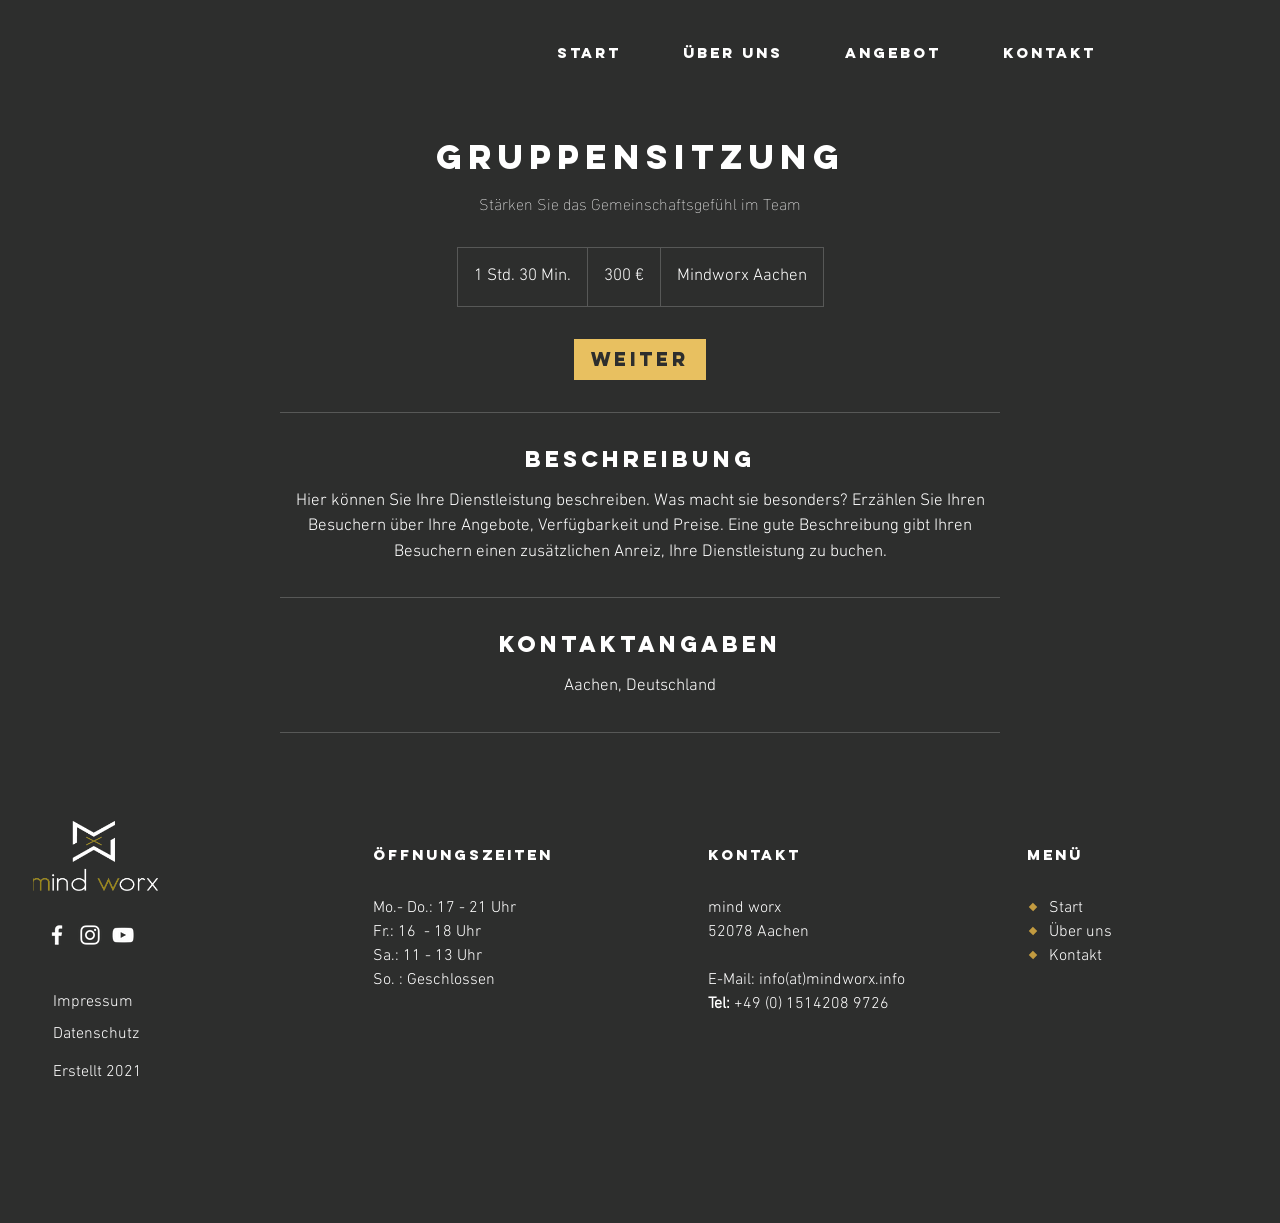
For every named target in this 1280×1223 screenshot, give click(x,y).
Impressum (93, 1002)
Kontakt (1075, 956)
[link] (640, 359)
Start (1066, 908)
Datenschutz (96, 1034)
